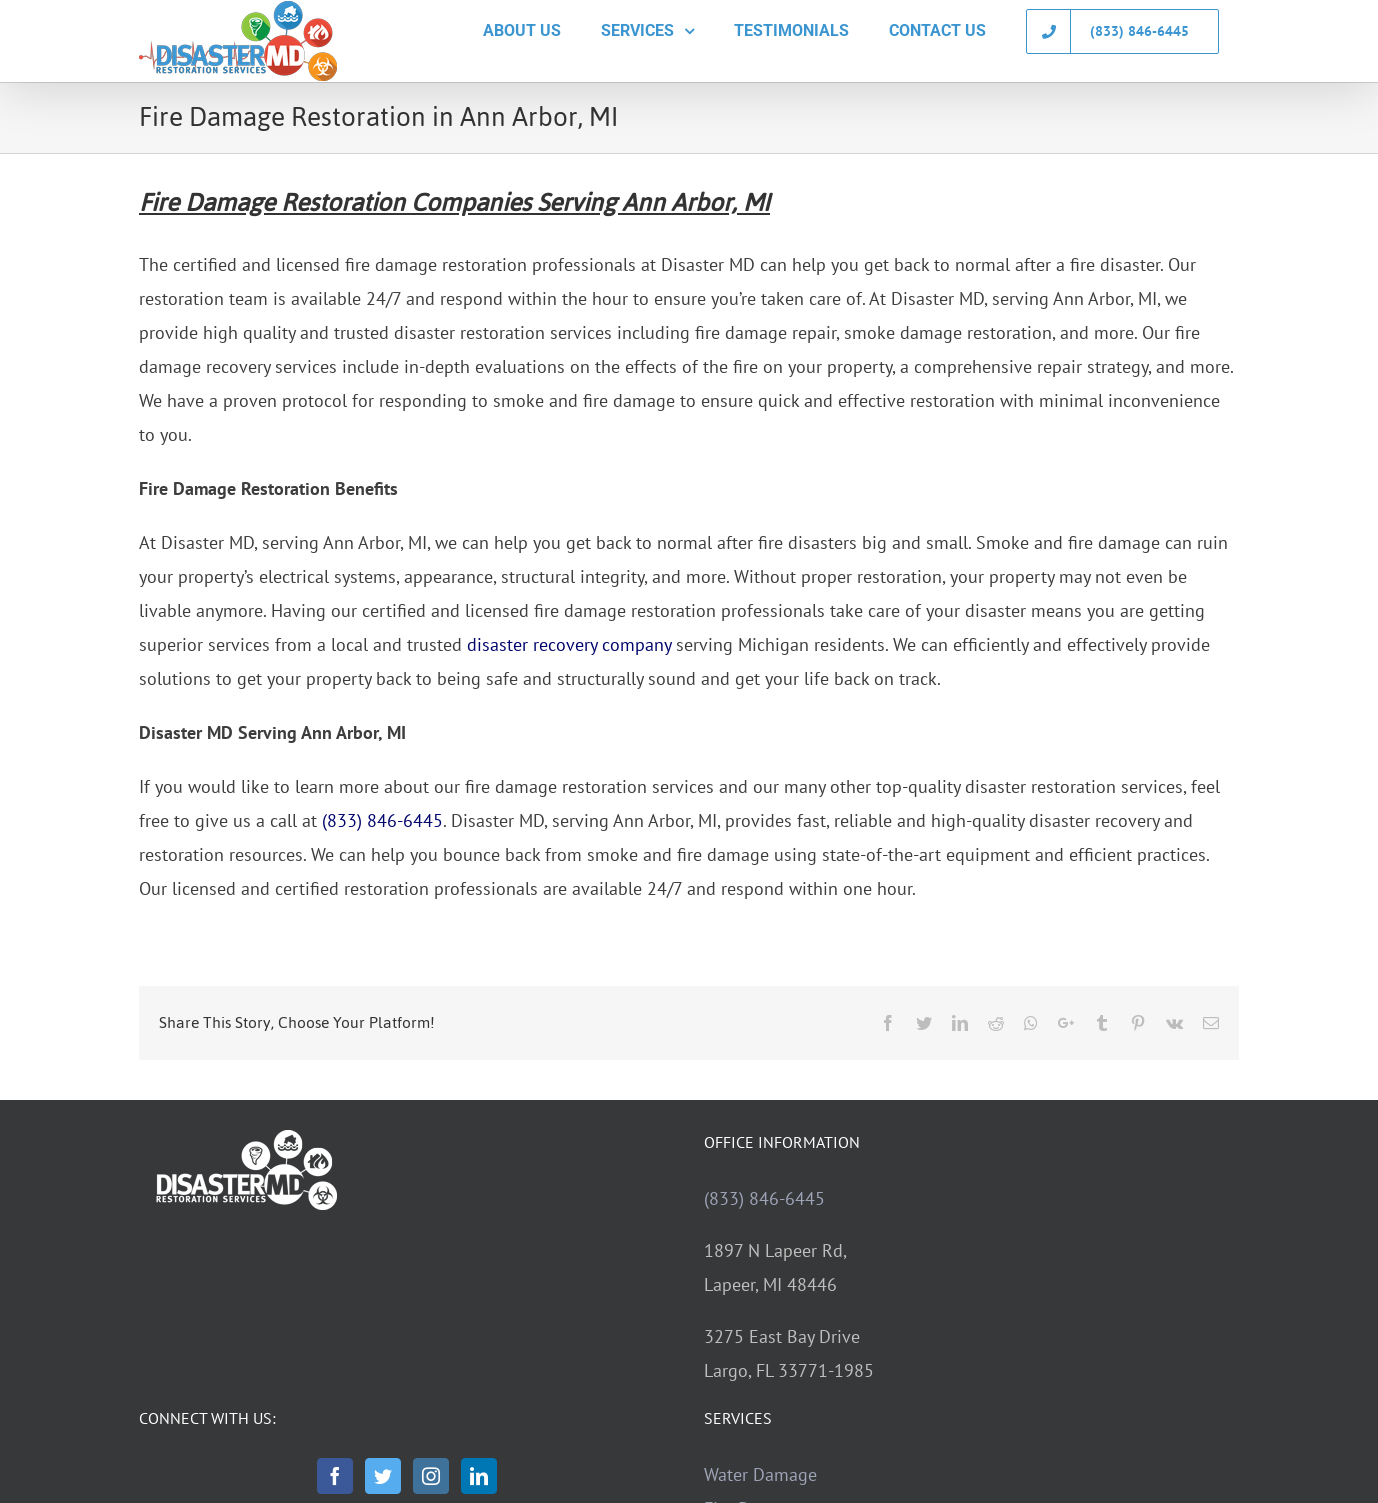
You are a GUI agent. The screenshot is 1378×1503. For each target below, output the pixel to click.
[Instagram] (431, 1476)
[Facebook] (335, 1476)
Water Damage (760, 1474)
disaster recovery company (569, 644)
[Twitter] (383, 1476)
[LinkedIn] (479, 1476)
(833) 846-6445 (382, 820)
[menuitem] (522, 31)
